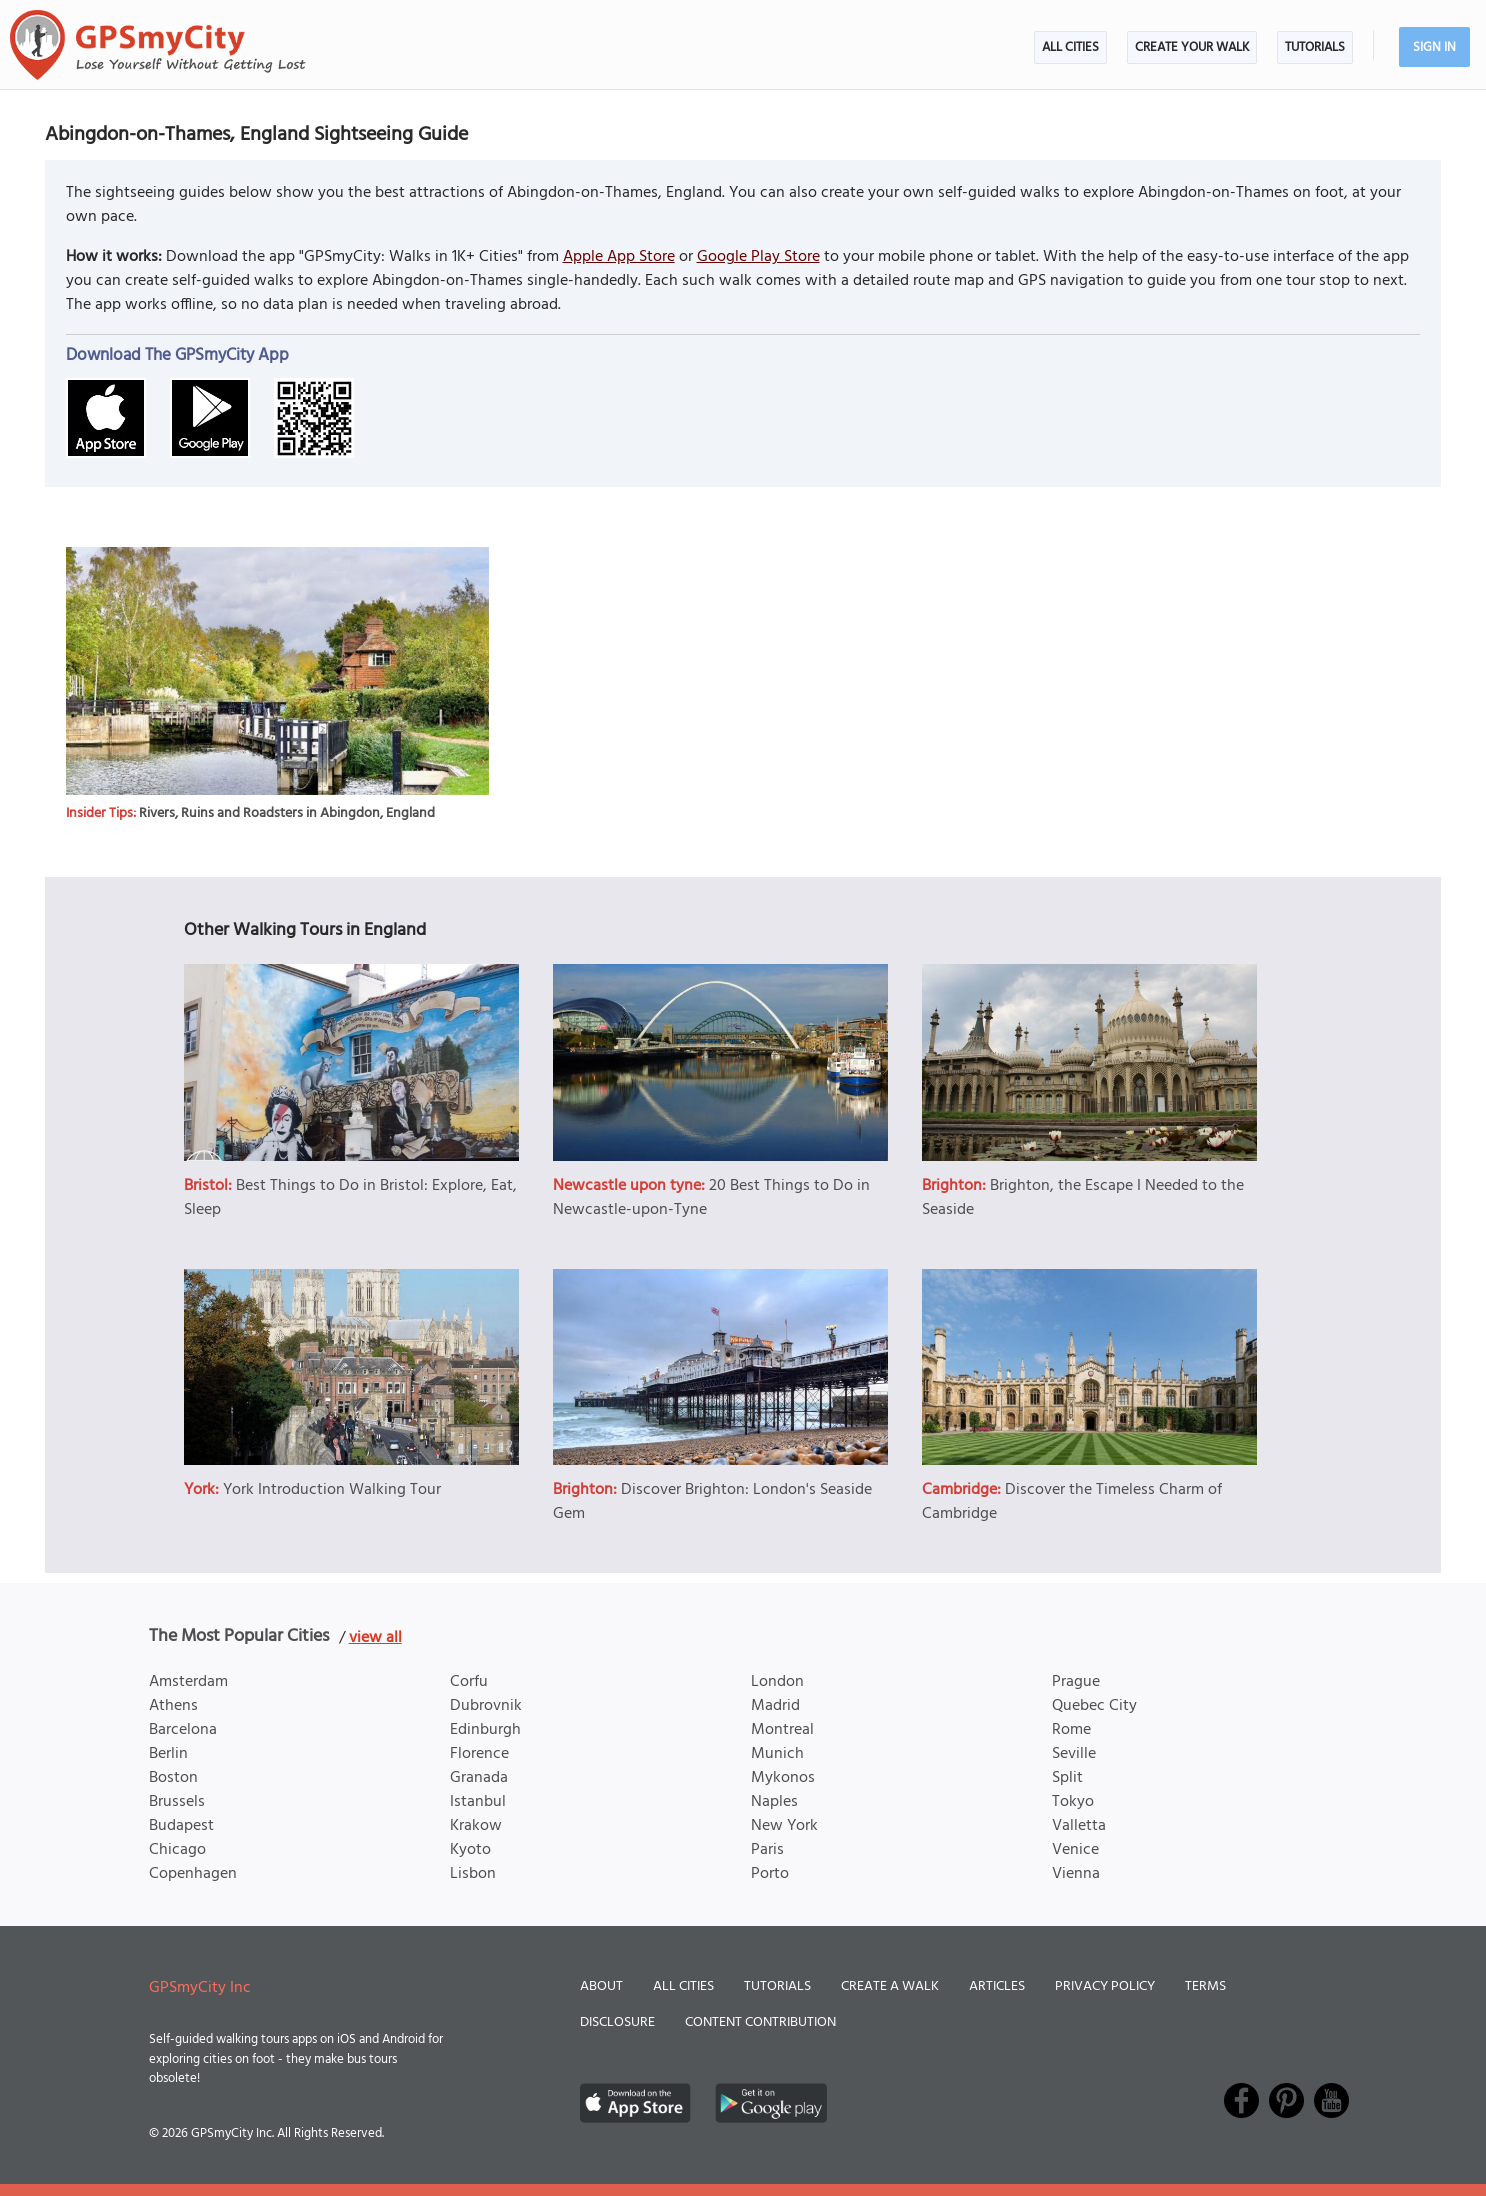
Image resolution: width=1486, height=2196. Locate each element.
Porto (770, 1874)
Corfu (469, 1682)
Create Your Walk (1192, 47)
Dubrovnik (486, 1706)
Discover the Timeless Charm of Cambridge (1072, 1502)
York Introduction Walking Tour (332, 1490)
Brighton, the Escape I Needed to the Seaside (1083, 1198)
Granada (479, 1778)
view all (375, 1638)
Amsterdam (188, 1682)
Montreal (782, 1730)
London (777, 1682)
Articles (997, 1986)
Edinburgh (485, 1730)
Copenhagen (193, 1874)
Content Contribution (760, 2022)
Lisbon (473, 1874)
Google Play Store (758, 257)
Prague (1076, 1682)
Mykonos (783, 1778)
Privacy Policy (1105, 1986)
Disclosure (617, 2022)
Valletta (1079, 1826)
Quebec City (1094, 1706)
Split (1067, 1778)
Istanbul (478, 1802)
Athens (173, 1706)
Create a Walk (890, 1986)
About (601, 1986)
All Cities (1070, 47)
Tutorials (1315, 47)
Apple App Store (619, 257)
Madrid (775, 1706)
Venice (1075, 1850)
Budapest (181, 1826)
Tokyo (1073, 1802)
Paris (767, 1850)
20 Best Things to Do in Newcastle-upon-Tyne (711, 1198)
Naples (774, 1802)
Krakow (476, 1826)
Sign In (1434, 47)
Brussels (177, 1802)
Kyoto (470, 1850)
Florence (479, 1754)
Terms (1205, 1986)
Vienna (1076, 1874)
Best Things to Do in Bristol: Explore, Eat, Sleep (350, 1198)
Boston (173, 1778)
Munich (777, 1754)
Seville (1074, 1754)
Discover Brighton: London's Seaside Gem (712, 1502)
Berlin (168, 1754)
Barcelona (183, 1730)
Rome (1071, 1730)
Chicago (177, 1850)
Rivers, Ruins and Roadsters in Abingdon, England (287, 813)
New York (784, 1826)
